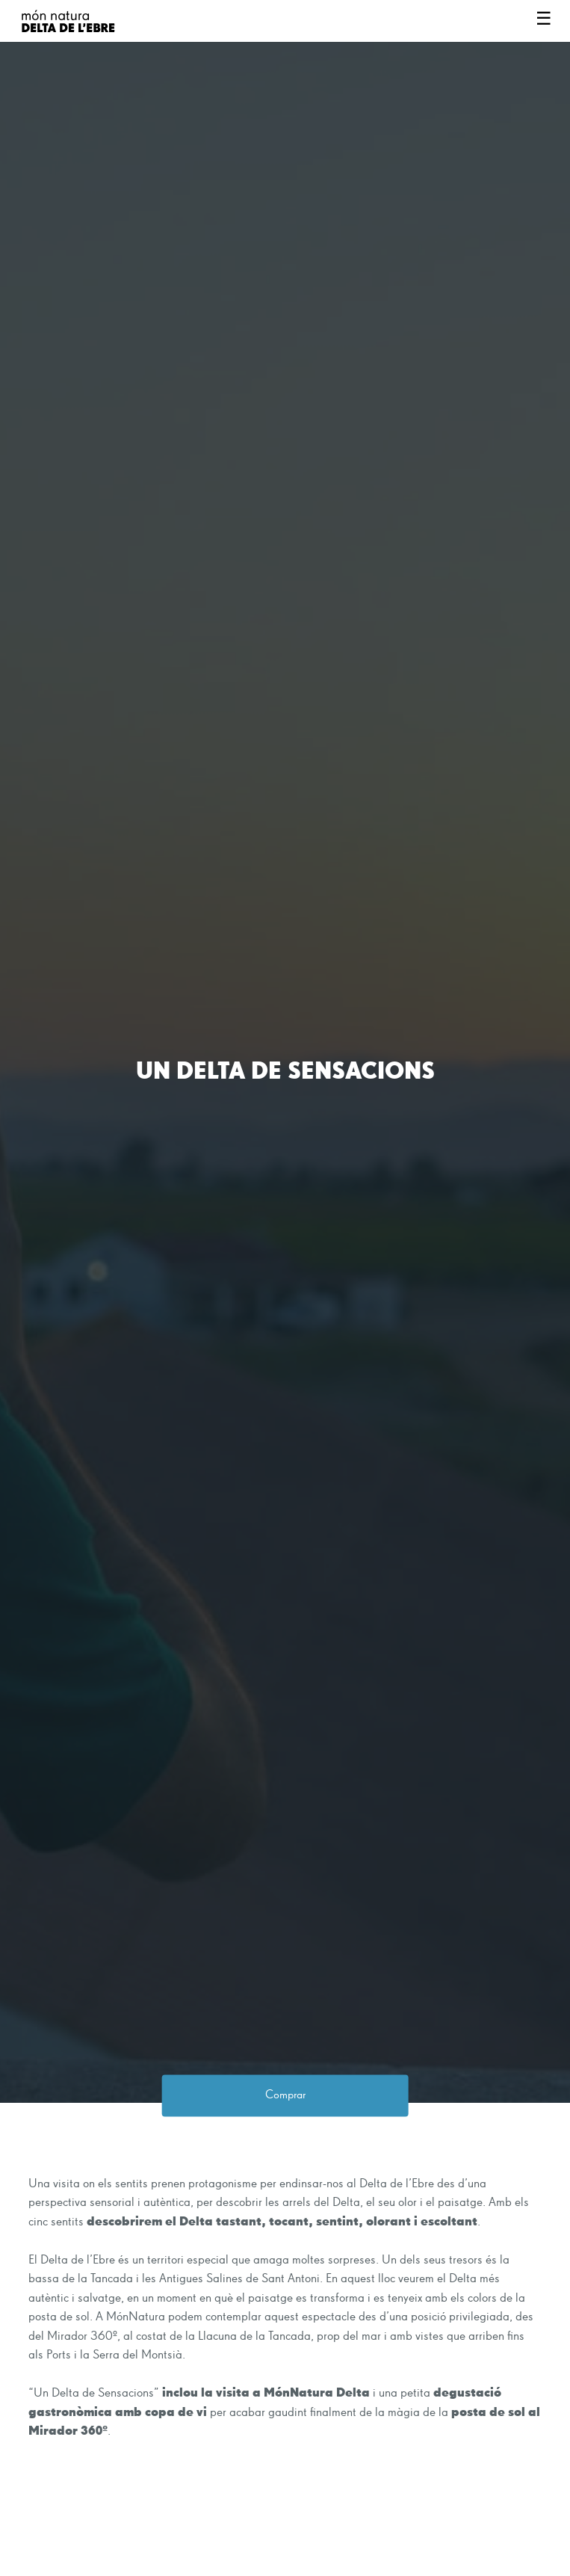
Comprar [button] (285, 2095)
